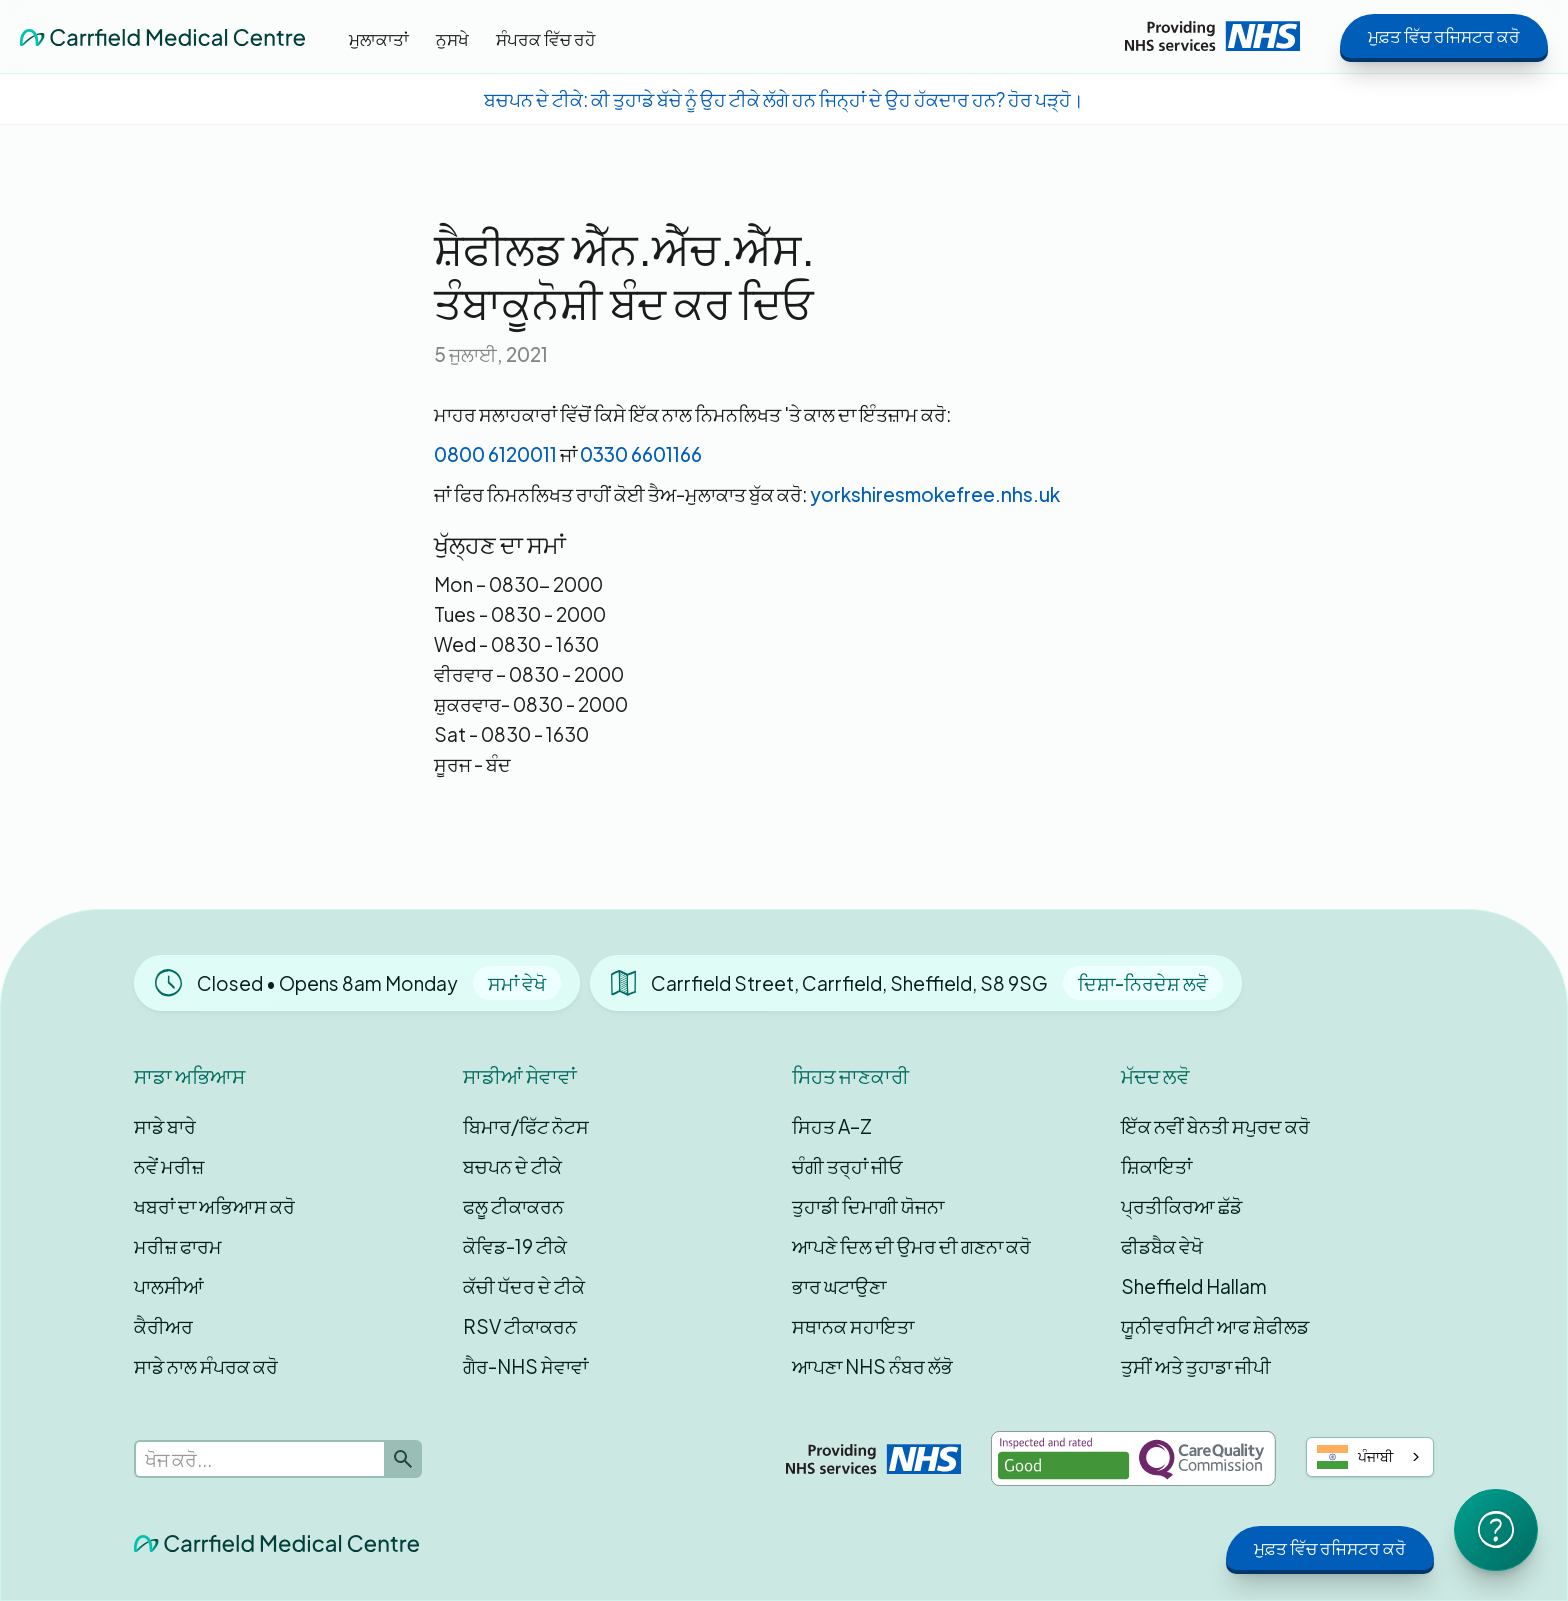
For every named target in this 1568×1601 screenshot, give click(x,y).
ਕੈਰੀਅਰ (163, 1326)
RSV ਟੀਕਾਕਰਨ (520, 1326)
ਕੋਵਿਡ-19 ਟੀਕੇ (515, 1246)
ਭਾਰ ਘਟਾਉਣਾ (839, 1286)
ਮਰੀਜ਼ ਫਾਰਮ (178, 1246)
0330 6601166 (641, 454)
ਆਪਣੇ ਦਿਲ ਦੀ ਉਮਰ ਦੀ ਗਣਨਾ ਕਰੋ (911, 1246)
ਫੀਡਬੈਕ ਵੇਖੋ (1162, 1246)
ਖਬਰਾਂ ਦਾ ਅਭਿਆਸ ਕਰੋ (214, 1206)
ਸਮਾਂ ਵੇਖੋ (517, 983)
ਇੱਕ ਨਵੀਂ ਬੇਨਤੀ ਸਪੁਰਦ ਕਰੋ (1215, 1126)
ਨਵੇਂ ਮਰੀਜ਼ (169, 1166)
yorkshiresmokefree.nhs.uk (935, 494)
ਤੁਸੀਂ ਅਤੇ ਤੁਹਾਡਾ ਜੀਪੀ (1196, 1366)
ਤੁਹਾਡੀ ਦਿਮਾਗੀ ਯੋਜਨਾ (868, 1206)
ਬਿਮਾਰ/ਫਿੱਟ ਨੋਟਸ (526, 1126)
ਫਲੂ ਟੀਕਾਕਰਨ (513, 1206)
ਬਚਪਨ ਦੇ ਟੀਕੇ (512, 1166)
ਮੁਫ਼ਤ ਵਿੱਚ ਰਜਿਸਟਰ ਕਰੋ (1444, 36)
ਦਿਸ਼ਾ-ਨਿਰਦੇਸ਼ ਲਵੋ (1143, 983)
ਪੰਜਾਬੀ (1355, 1457)
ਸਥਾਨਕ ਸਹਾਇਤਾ (853, 1326)
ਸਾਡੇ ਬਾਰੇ (165, 1126)
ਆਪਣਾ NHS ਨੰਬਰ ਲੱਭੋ (872, 1366)
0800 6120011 (495, 454)
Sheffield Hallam (1194, 1286)
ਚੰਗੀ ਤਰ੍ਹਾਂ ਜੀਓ (847, 1166)
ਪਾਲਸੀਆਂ (169, 1286)
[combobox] (1370, 1457)
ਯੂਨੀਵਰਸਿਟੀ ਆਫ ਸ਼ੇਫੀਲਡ (1215, 1326)
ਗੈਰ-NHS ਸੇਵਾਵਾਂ (525, 1366)
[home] (162, 36)
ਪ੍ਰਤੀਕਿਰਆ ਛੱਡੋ (1181, 1206)
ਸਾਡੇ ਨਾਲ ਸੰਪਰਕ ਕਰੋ (206, 1366)
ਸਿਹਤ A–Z (832, 1126)
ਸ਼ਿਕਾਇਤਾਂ (1156, 1166)
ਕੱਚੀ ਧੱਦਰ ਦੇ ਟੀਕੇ (524, 1286)
